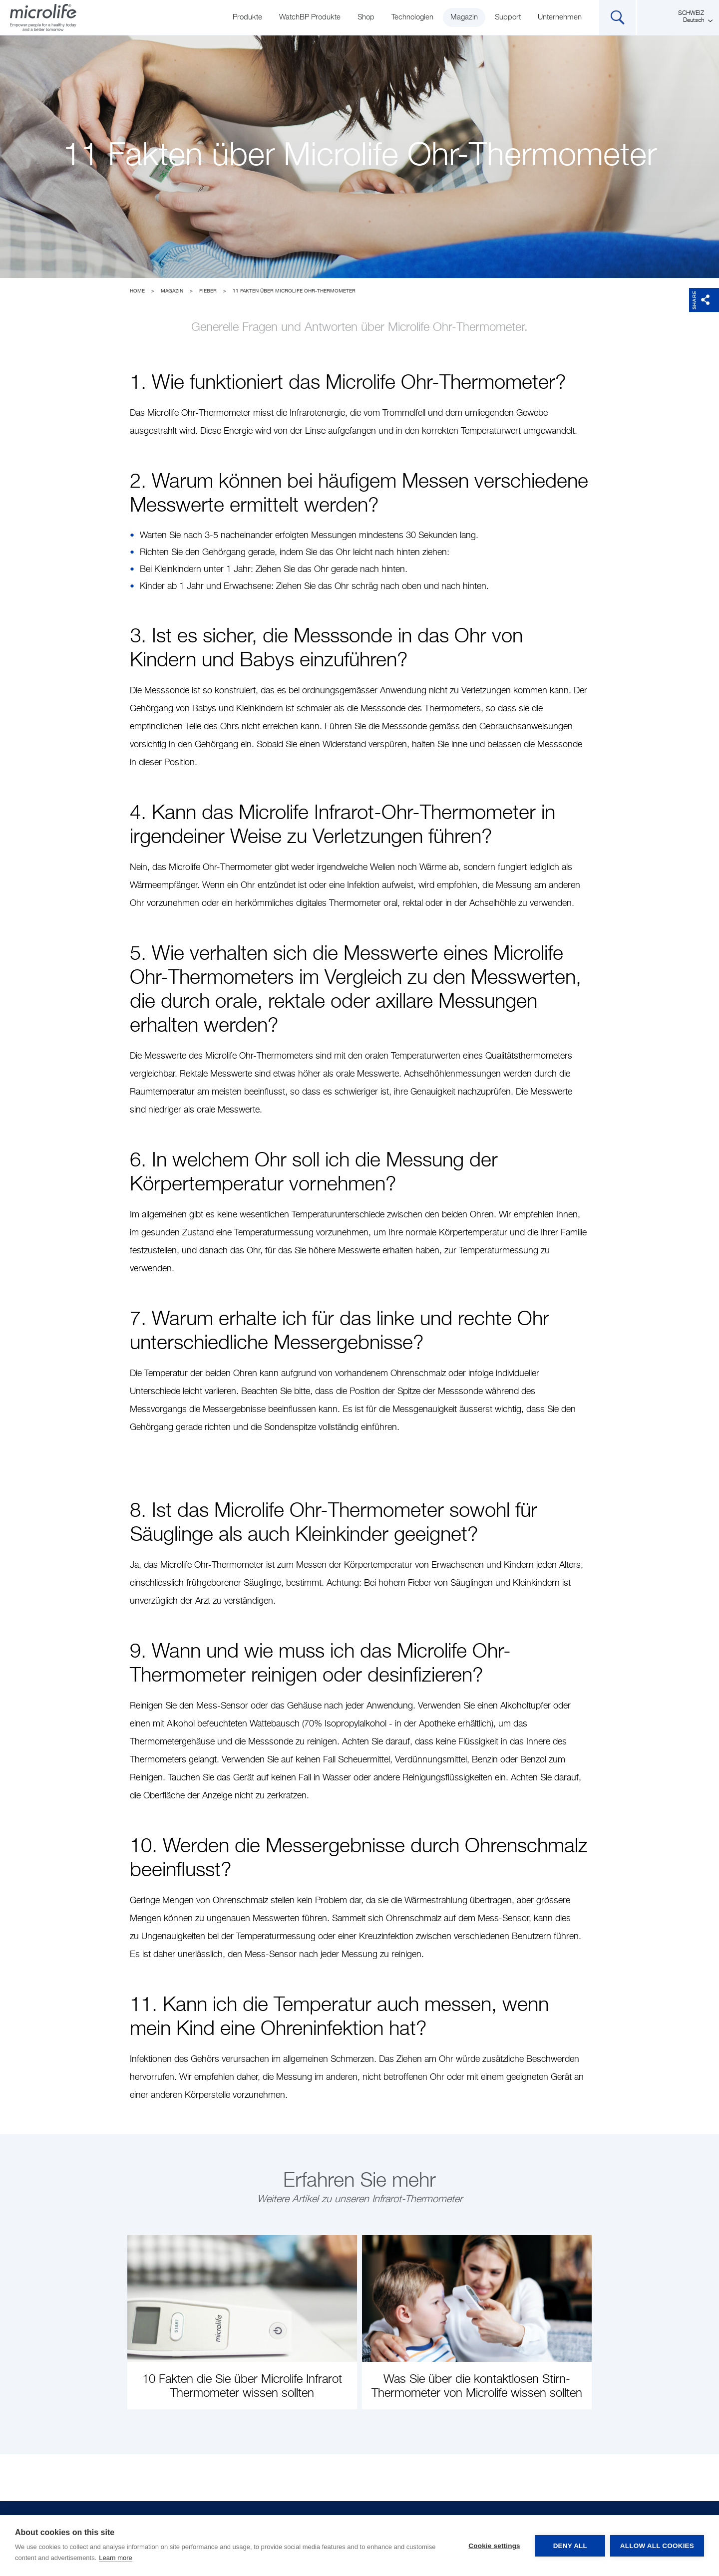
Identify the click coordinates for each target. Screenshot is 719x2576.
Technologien (412, 17)
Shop (366, 17)
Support (508, 17)
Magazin (464, 17)
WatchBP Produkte (310, 17)
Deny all (570, 2546)
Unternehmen (560, 17)
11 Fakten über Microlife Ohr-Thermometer (294, 290)
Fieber (208, 290)
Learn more (115, 2558)
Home (137, 290)
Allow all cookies (657, 2546)
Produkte (247, 17)
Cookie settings (494, 2546)
